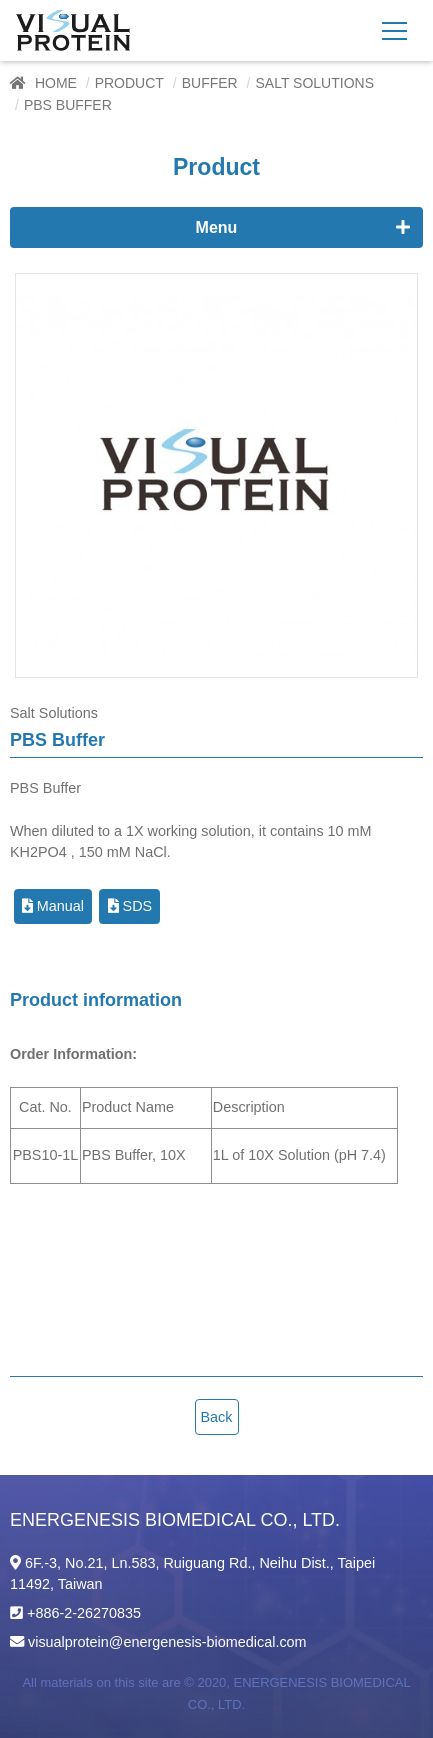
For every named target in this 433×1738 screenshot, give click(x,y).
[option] (216, 475)
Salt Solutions (314, 83)
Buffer (210, 83)
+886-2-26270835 (84, 1613)
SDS (130, 906)
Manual (53, 906)
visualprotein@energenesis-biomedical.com (167, 1642)
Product (129, 83)
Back (217, 1417)
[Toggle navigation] (394, 30)
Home (56, 83)
